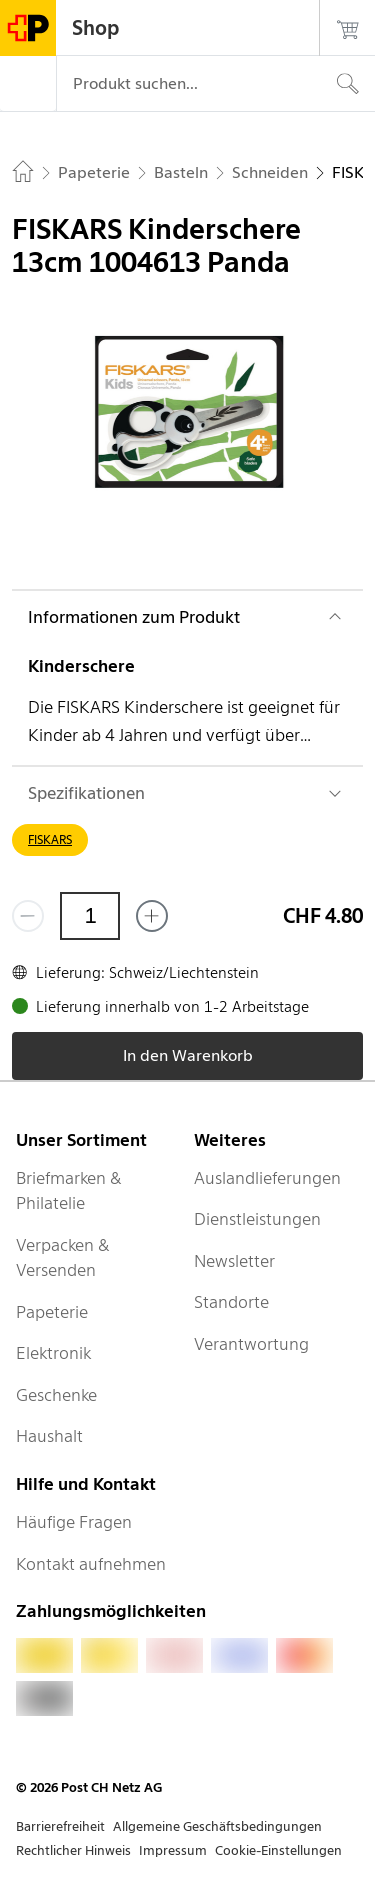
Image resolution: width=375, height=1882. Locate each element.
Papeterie (52, 1312)
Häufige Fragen (74, 1522)
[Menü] (28, 84)
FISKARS (50, 839)
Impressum (173, 1850)
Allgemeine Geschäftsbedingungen (217, 1826)
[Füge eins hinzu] (152, 916)
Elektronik (53, 1353)
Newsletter (234, 1261)
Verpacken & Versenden (63, 1258)
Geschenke (56, 1395)
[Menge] (90, 916)
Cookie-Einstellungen (278, 1850)
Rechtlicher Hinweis (73, 1850)
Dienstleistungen (257, 1219)
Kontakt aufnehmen (91, 1564)
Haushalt (49, 1436)
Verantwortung (251, 1344)
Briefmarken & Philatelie (69, 1191)
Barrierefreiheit (60, 1826)
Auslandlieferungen (267, 1178)
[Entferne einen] (28, 916)
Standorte (231, 1302)
